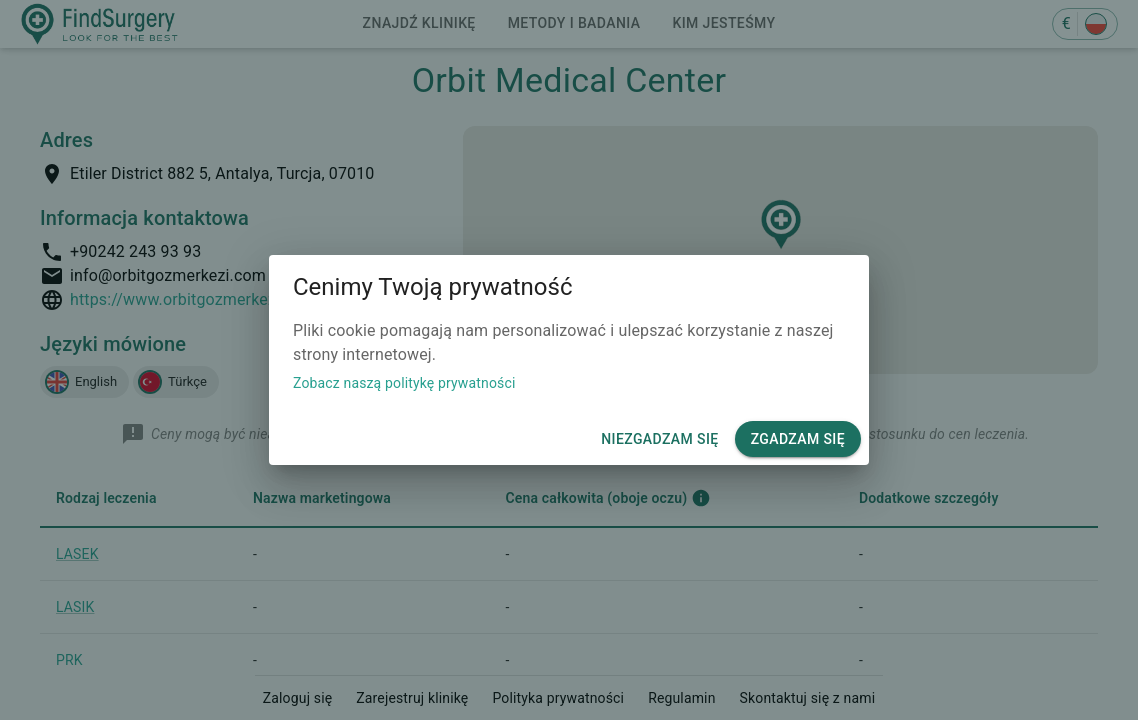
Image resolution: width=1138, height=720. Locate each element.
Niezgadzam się (659, 439)
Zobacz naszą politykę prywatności (404, 383)
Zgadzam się (798, 439)
